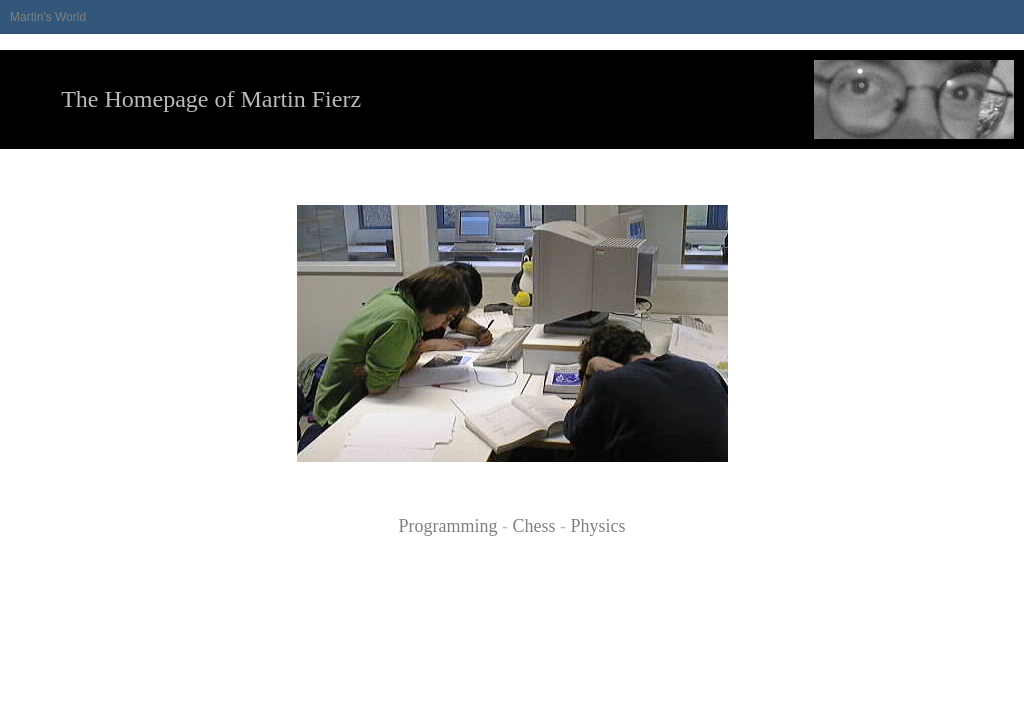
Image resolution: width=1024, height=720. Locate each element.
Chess (533, 526)
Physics (598, 526)
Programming (447, 526)
